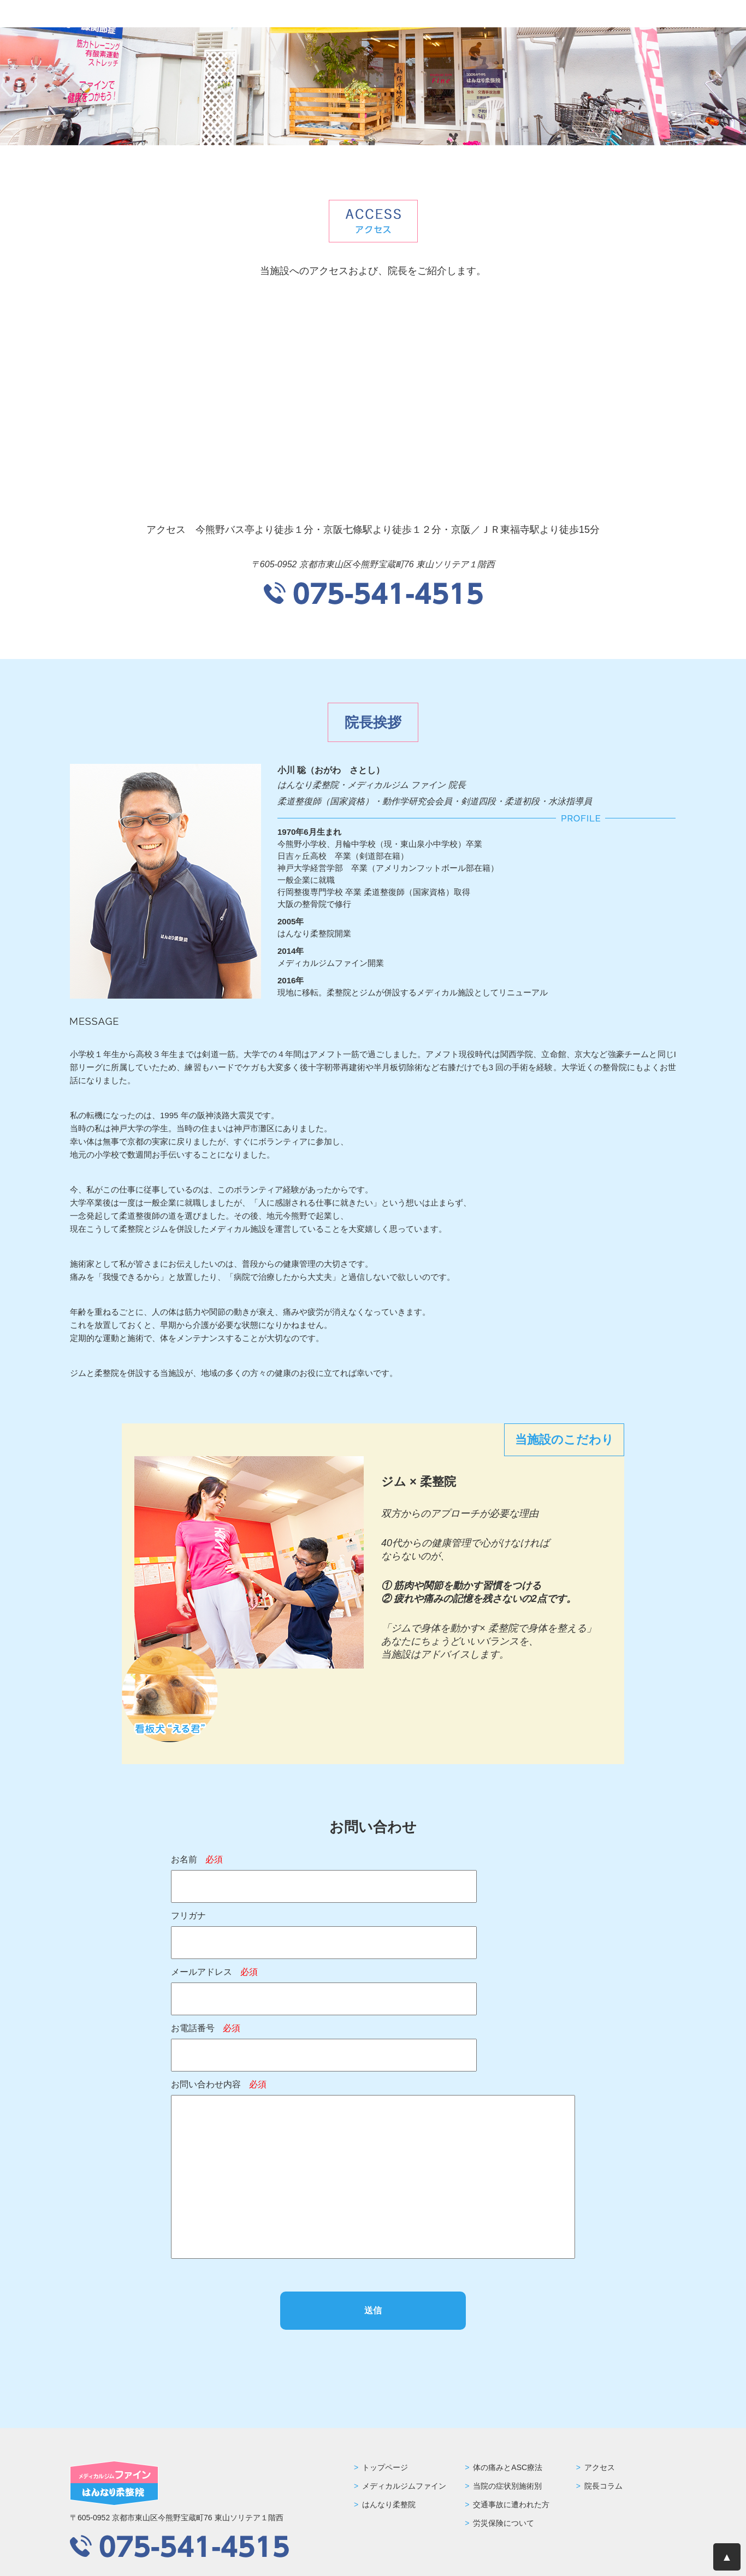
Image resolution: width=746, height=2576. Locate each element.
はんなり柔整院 (389, 2504)
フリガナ (188, 1915)
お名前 (197, 1859)
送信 (373, 2310)
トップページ (385, 2467)
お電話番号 (205, 2028)
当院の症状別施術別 (507, 2486)
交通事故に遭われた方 (511, 2504)
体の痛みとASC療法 (507, 2467)
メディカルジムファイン (404, 2486)
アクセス (599, 2467)
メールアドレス (214, 1971)
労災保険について (503, 2523)
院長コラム (603, 2486)
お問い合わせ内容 (219, 2084)
